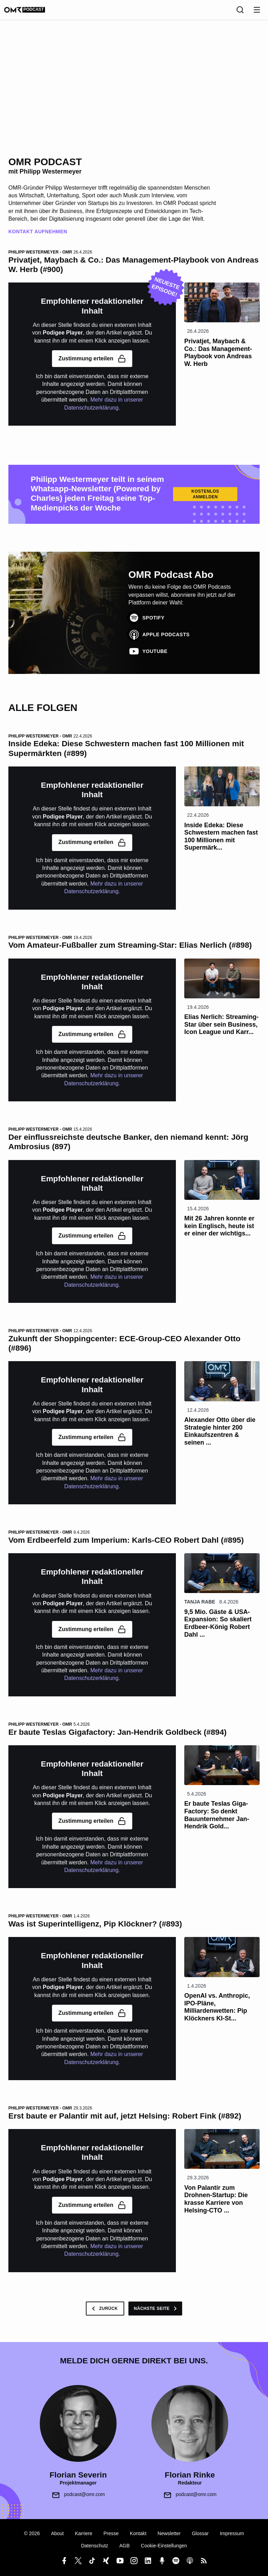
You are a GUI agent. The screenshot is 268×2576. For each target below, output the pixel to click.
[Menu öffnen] (257, 10)
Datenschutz (94, 2545)
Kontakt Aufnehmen (37, 231)
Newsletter (169, 2533)
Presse (111, 2533)
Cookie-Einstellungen (164, 2545)
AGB (124, 2545)
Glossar (200, 2533)
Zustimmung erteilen (92, 358)
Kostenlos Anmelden (205, 494)
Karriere (83, 2533)
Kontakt (138, 2533)
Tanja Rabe (199, 1602)
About (57, 2533)
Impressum (232, 2533)
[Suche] (240, 10)
